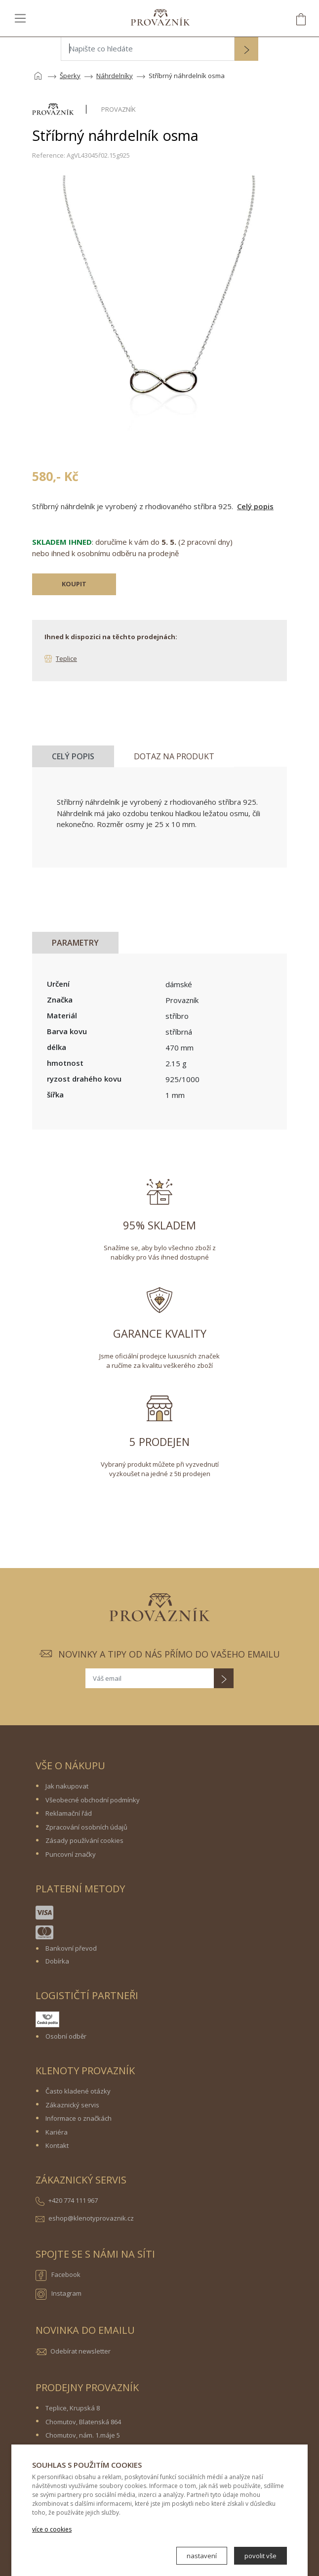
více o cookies (52, 2529)
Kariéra (56, 2132)
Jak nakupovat (66, 1786)
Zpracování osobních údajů (86, 1827)
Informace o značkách (78, 2118)
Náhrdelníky (114, 75)
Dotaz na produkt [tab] (174, 756)
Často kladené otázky (78, 2091)
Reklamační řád (68, 1813)
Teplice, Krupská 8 (72, 2408)
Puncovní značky (70, 1854)
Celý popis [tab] (73, 756)
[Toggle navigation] (20, 17)
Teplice (66, 658)
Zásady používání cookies (84, 1840)
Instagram (58, 2294)
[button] (246, 50)
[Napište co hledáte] (148, 49)
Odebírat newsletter (80, 2351)
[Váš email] (149, 1678)
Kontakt (57, 2145)
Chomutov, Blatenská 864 (83, 2422)
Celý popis (255, 506)
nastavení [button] (202, 2555)
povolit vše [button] (260, 2555)
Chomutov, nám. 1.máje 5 (82, 2435)
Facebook (58, 2275)
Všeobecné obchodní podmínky (92, 1800)
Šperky (70, 75)
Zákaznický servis (72, 2105)
